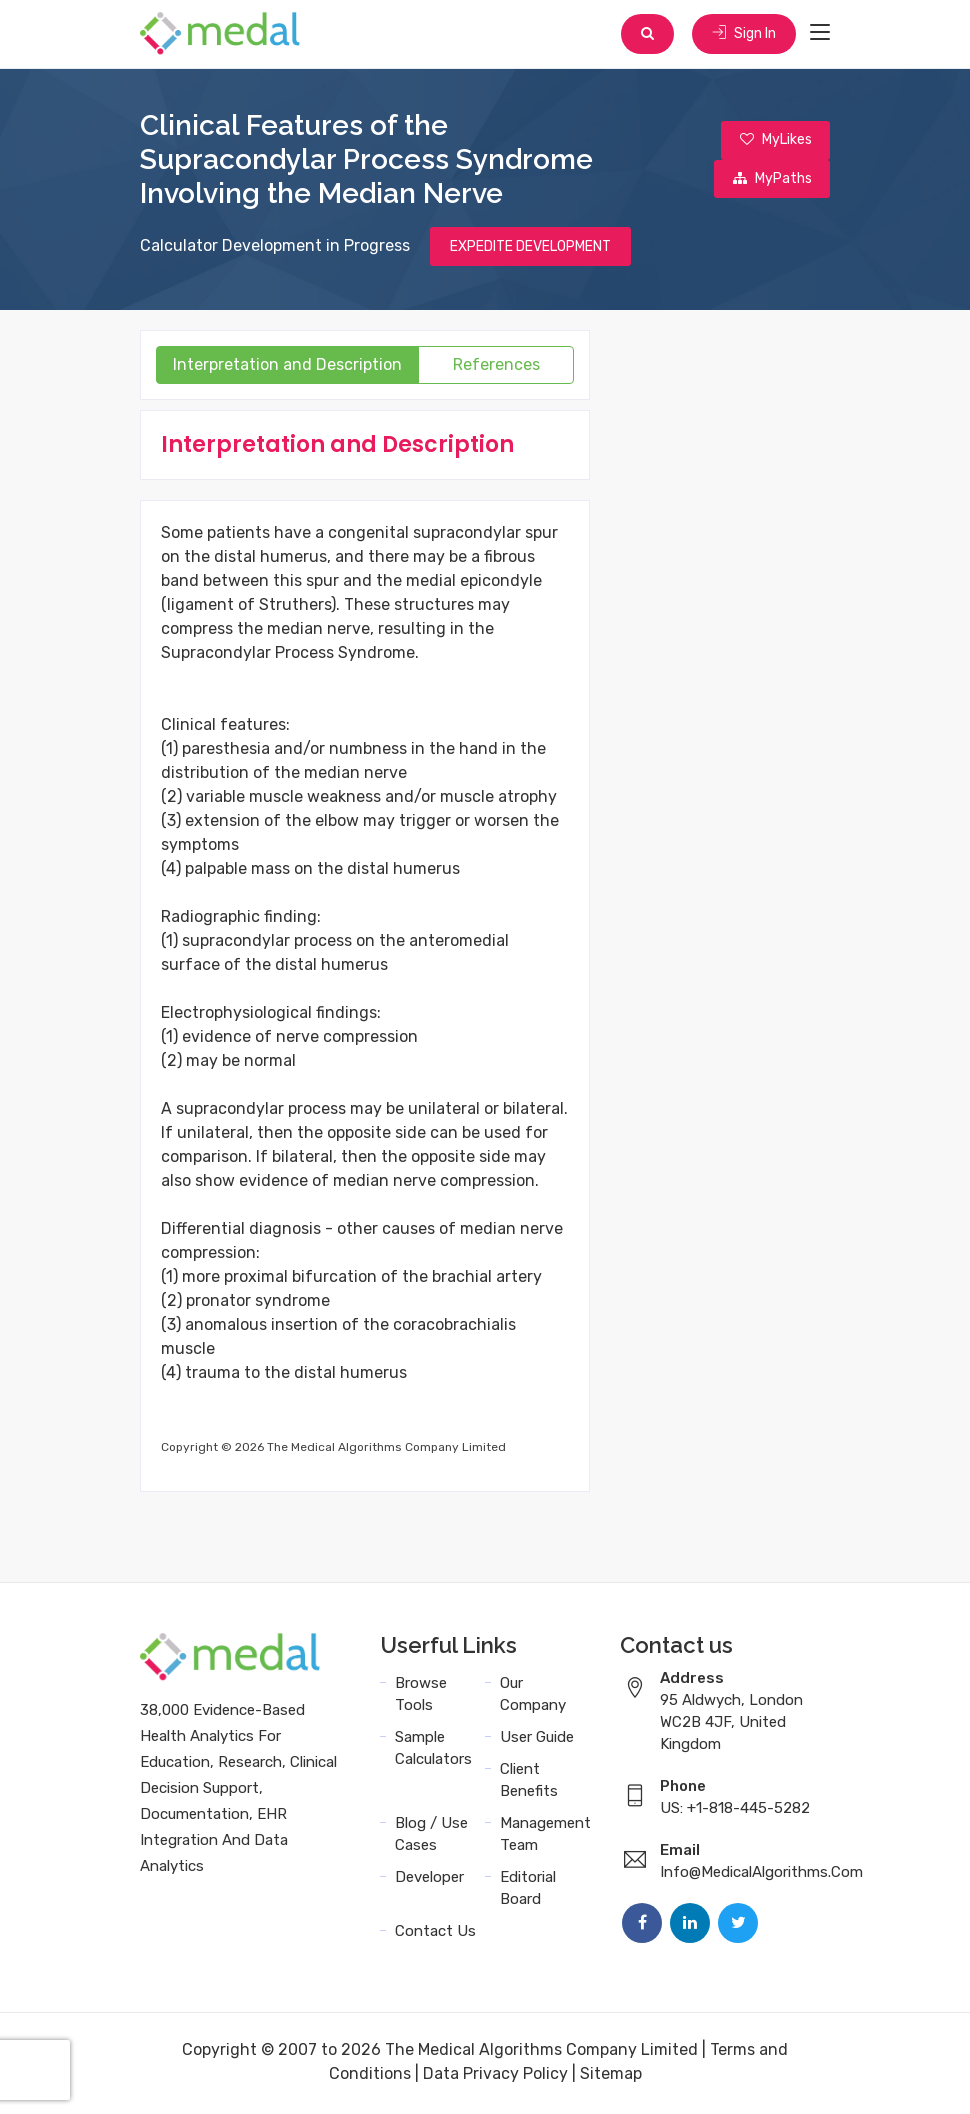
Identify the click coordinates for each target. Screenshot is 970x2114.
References (496, 367)
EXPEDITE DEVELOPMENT (530, 248)
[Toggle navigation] (820, 34)
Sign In (743, 34)
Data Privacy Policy (495, 2076)
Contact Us (435, 1934)
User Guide (537, 1740)
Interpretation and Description (287, 367)
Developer (429, 1880)
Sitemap (611, 2076)
